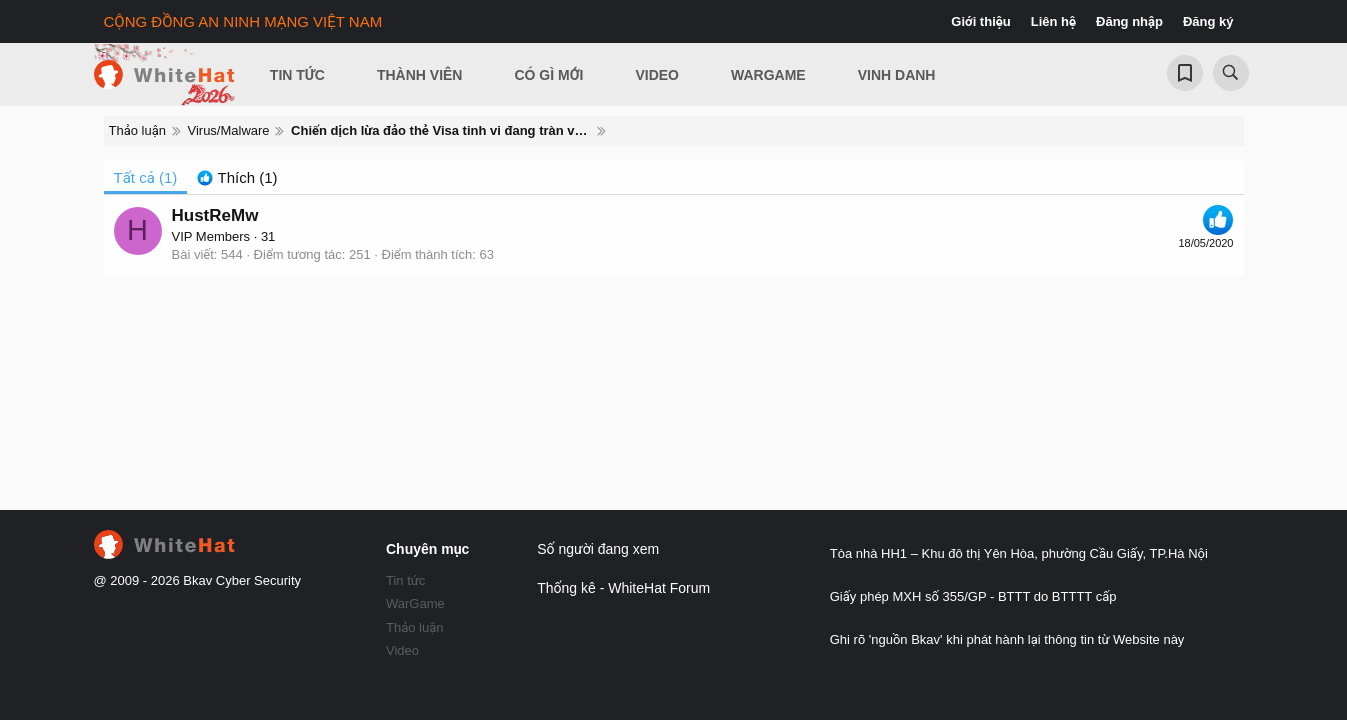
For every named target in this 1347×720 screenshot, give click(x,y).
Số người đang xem (598, 549)
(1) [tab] (146, 177)
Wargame (768, 75)
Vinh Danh (897, 75)
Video (657, 75)
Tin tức (405, 580)
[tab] (237, 177)
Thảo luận (415, 627)
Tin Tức (297, 75)
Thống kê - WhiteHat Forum (623, 588)
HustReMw (215, 215)
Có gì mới (548, 75)
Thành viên (420, 75)
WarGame (415, 603)
